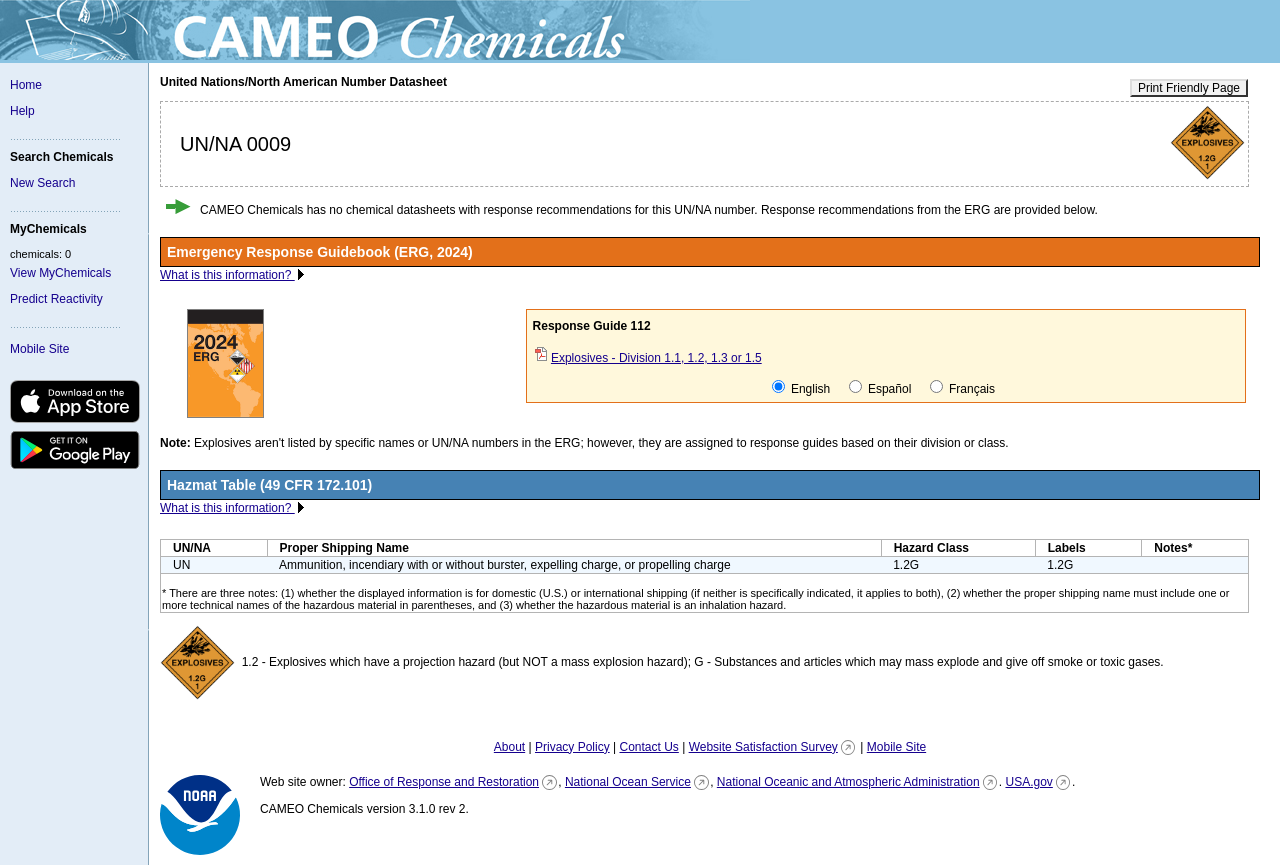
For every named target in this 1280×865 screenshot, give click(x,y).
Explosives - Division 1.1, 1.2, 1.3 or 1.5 (656, 358)
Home (26, 85)
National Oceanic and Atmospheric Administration (848, 782)
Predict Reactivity (56, 299)
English (801, 388)
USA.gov (1028, 782)
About (509, 747)
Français (962, 388)
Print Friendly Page (1189, 88)
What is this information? (227, 275)
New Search (42, 183)
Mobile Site (39, 349)
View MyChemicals (60, 273)
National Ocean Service (628, 782)
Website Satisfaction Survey (763, 747)
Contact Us (648, 747)
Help (22, 111)
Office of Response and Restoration (444, 782)
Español (880, 388)
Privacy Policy (572, 747)
